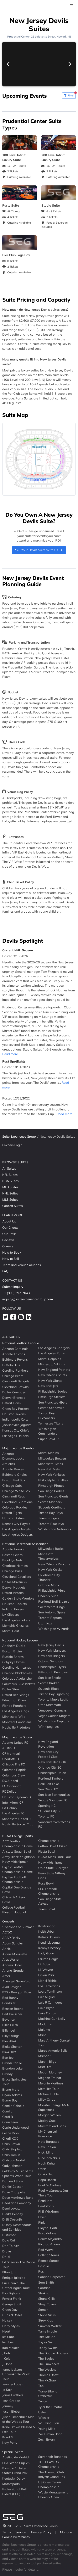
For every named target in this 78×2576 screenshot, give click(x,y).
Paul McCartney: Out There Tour (53, 2193)
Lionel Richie (47, 1980)
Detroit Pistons (13, 1593)
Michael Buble (48, 2094)
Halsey (7, 2320)
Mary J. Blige (47, 2061)
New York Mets (49, 1469)
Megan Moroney (50, 2072)
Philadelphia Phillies (53, 1480)
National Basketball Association (25, 1544)
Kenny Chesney (49, 1948)
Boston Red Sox (13, 1480)
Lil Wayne (45, 1970)
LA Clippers (10, 1615)
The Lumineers (48, 2364)
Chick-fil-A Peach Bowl (14, 1899)
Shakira (43, 2293)
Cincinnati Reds (13, 1496)
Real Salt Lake (48, 1784)
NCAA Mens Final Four (54, 1857)
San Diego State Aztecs (50, 1901)
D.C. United (10, 1781)
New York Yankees (51, 1475)
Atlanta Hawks (13, 1549)
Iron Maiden (11, 2348)
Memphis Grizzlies (15, 1626)
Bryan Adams (12, 2095)
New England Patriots (54, 1370)
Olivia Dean (46, 2174)
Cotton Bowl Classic (52, 1846)
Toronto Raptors (50, 1618)
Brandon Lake (12, 2068)
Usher (42, 2412)
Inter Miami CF (12, 1802)
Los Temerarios (49, 1986)
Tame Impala (47, 2331)
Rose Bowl (46, 1883)
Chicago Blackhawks (17, 1673)
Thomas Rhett (48, 2375)
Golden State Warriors (18, 1598)
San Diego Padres (51, 1491)
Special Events (12, 2452)
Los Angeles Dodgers (17, 1534)
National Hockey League (20, 1640)
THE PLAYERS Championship (48, 2464)
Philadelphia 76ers (51, 1590)
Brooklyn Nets (12, 1560)
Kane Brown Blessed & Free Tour (18, 2429)
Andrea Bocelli (12, 1965)
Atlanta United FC (15, 1743)
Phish (42, 2217)
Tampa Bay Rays (50, 1513)
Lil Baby (44, 1964)
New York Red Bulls (52, 1762)
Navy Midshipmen (51, 1862)
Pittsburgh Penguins (53, 1672)
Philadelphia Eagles (52, 1391)
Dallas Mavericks (14, 1582)
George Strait (11, 2304)
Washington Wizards (53, 1629)
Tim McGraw (47, 2380)
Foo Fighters (11, 2293)
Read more (10, 1054)
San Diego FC (48, 1789)
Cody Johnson (12, 2166)
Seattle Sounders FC (52, 1800)
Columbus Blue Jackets (18, 1684)
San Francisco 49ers (52, 1402)
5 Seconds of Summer (17, 1927)
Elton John (9, 2272)
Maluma (44, 2030)
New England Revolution (48, 1744)
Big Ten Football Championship (14, 1879)
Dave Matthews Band (17, 2198)
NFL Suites (9, 1175)
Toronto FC (46, 1816)
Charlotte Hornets (15, 1566)
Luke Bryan (46, 2008)
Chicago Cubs (12, 1486)
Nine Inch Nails (49, 2158)
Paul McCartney (49, 2185)
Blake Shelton (12, 2047)
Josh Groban (11, 2400)
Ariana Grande (13, 1970)
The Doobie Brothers (53, 2353)
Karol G (7, 2437)
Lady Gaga (46, 1953)
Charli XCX (10, 2138)
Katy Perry (9, 2443)
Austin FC (9, 1748)
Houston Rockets (14, 1604)
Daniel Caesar (12, 2187)
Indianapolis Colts (15, 1419)
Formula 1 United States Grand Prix (14, 2470)
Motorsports (11, 2484)
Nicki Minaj (46, 2152)
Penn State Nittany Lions (52, 1875)
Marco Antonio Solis (52, 2051)
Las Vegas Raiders (15, 1436)
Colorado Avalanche (17, 1678)
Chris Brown (11, 2144)
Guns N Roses (12, 2315)
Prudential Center (18, 36)
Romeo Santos (48, 2260)
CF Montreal (11, 1753)
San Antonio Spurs (51, 1612)
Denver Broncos (13, 1398)
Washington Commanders (47, 1431)
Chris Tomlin (11, 2155)
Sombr (43, 2310)
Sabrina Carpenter (51, 2277)
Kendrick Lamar (49, 1942)
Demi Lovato (11, 2208)
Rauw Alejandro (50, 2239)
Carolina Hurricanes (16, 1667)
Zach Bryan (46, 2439)
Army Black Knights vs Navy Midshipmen (18, 1859)
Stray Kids (45, 2320)
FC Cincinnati (11, 1786)
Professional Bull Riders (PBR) (14, 2491)
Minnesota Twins (50, 1464)
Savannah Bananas (52, 2456)
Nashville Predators (16, 1727)
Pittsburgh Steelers (51, 1397)
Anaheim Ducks (13, 1646)
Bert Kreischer (12, 2014)
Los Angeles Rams (51, 1353)
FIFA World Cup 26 (16, 2463)
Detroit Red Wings (15, 1695)
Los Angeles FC (13, 1813)
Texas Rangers (48, 1518)
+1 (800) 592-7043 (16, 1293)
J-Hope (7, 2364)
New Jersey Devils (51, 1645)
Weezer (43, 2418)
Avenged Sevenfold (16, 1981)
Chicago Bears (12, 1376)
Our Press (9, 1234)
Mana (42, 2035)
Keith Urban (47, 1931)
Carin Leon (10, 2122)
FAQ (5, 1271)
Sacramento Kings (51, 1607)
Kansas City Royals (16, 1523)
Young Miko (46, 2428)
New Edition (47, 2147)
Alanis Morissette (14, 1954)
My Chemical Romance (47, 2133)
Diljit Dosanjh (12, 2219)
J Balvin (7, 2353)
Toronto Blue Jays (51, 1523)
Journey (7, 2406)
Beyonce (8, 2019)
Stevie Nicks (47, 2315)
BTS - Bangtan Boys (16, 1992)
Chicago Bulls (12, 1571)
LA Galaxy (9, 1808)
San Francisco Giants (53, 1496)
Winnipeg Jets (48, 1727)
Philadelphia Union (52, 1773)
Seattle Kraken (48, 1683)
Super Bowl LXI (49, 1439)
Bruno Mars (10, 2089)
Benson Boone (12, 2008)
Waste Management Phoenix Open (53, 2494)
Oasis (42, 2169)
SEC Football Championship (48, 1891)
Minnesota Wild (13, 1716)
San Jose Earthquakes (54, 1795)
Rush (42, 2271)
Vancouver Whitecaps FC (54, 1824)
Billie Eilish (10, 2025)
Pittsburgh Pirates (51, 1486)
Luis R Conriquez (50, 2002)
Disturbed (9, 2235)
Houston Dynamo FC (17, 1797)
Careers (7, 1246)
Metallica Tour (48, 2089)
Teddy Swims (47, 2348)
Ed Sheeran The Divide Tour (18, 2264)
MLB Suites (10, 1187)
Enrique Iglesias (13, 2278)
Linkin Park (46, 1975)
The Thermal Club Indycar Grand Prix (51, 2474)
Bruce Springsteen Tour (15, 2081)
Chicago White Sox (16, 1491)
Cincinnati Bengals (15, 1381)
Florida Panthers (14, 1706)
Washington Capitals (53, 1721)
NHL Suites (10, 1193)
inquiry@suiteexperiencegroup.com (27, 1299)
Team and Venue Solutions (21, 1265)
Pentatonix (46, 2206)
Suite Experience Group (19, 1136)
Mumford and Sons (52, 2126)
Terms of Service (14, 2532)
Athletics (8, 1464)
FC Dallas (9, 1791)
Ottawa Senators (50, 1661)
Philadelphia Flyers (52, 1667)
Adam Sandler (12, 1943)
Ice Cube (8, 2337)
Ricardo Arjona (49, 2244)
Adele (6, 1949)
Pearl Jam (45, 2201)
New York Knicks (50, 1570)
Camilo (7, 2111)
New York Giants (50, 1380)
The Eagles (46, 2359)
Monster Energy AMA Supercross (53, 2107)
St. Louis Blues (48, 1688)
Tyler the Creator (50, 2407)
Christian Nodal (13, 2160)
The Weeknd (47, 2369)
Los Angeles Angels (16, 1529)
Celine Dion (10, 2133)
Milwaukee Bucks (50, 1548)
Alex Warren (11, 1959)
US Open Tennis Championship (49, 2484)
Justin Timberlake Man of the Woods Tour (18, 2419)
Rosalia (43, 2266)
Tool (41, 2386)
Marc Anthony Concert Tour (54, 2042)
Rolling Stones (48, 2255)
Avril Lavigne (11, 1987)
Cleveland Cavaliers (16, 1576)
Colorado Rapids (14, 1770)
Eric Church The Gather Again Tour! (16, 2285)
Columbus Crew (13, 1775)
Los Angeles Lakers (16, 1620)
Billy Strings (10, 2036)
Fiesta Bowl (46, 1851)
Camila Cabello (13, 2106)
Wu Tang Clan (48, 2423)
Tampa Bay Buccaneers (46, 1415)
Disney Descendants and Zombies (16, 2227)
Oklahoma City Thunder (49, 1577)
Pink (41, 2222)
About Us (9, 1221)
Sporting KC (47, 1806)
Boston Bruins (12, 1651)
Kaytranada (46, 1926)
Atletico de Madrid (15, 2457)
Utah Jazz (45, 1623)
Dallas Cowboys (14, 1392)
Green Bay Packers (15, 1408)
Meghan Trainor (49, 2078)
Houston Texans (14, 1414)
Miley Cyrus (46, 2099)
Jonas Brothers (12, 2395)
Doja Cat (8, 2240)
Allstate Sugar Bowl (16, 1851)
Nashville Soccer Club (17, 1824)
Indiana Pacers (13, 1609)
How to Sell (10, 1259)
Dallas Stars (11, 1689)
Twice (42, 2401)
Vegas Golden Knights (54, 1716)
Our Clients (10, 1228)
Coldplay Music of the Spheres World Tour (17, 2173)
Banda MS (9, 2003)
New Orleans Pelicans (54, 1564)
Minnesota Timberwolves (48, 1556)
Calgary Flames (13, 1662)
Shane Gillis (46, 2299)
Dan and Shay (12, 2181)
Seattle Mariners (50, 1502)
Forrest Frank (11, 2299)
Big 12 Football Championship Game (17, 1869)
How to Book (11, 1252)
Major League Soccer (17, 1737)
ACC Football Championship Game (17, 1843)
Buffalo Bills (11, 1365)
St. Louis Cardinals (51, 1507)
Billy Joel (8, 2030)
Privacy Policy (41, 2532)
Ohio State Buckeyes (53, 1868)
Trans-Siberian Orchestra (48, 2393)
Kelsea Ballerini (49, 1937)
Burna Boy (9, 2100)
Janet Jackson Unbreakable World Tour (16, 2374)
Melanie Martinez (50, 2083)
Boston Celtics (12, 1555)
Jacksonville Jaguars (16, 1425)
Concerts (8, 1921)
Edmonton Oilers (14, 1700)
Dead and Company (16, 2203)
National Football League (20, 1343)
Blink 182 (9, 2052)
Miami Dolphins (49, 1359)
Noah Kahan (47, 2163)
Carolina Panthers (15, 1370)
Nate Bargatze (48, 2142)
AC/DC (7, 1932)
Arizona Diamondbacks (13, 1456)
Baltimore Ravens (15, 1359)
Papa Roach (47, 2180)
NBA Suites (10, 1181)
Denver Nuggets (13, 1587)
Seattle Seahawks (51, 1408)
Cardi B (7, 2117)
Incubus (8, 2342)
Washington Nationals (54, 1529)
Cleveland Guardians (17, 1502)
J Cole (6, 2359)
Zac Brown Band (50, 2434)
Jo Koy (7, 2390)
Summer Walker (49, 2326)
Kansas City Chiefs (15, 1430)
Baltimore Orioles (14, 1475)
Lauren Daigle (48, 1959)
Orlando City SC (49, 1767)
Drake (6, 2251)
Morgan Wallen (49, 2115)
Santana (44, 2288)
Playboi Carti (47, 2228)
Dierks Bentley (12, 2214)
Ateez (6, 1976)
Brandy (7, 2074)
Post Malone (47, 2233)
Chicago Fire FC (13, 1764)
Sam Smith (46, 2282)
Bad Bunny (10, 1998)
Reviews (8, 1240)
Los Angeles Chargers (53, 1348)
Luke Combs (47, 2013)
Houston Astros (13, 1518)
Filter (69, 95)
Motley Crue (47, 2120)
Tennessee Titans (50, 1423)
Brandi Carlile (12, 2063)
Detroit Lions (11, 1403)
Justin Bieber (11, 2411)
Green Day (9, 2310)
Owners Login (12, 1145)
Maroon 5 (45, 2056)
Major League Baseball (18, 1448)
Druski (6, 2257)
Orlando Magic (49, 1585)
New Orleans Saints (52, 1375)
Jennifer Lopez (12, 2384)
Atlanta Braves (13, 1469)
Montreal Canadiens (16, 1722)
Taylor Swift (47, 2342)
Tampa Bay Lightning (53, 1694)
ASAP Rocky (11, 1938)
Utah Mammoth (49, 1705)
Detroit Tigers (12, 1513)
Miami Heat (10, 1631)
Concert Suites (12, 1206)
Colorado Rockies (14, 1507)
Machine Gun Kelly (51, 2019)
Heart (6, 2331)
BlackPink (9, 2041)
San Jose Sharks (49, 1678)
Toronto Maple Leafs (53, 1699)
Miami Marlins (48, 1453)
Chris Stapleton (13, 2149)
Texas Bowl (46, 1909)
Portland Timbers (50, 1778)
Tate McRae (46, 2337)
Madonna (45, 2024)
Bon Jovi (8, 2058)
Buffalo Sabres (13, 1657)
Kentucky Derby (13, 2478)
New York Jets (48, 1386)
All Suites (9, 1168)
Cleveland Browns (15, 1387)
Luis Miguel (46, 1997)
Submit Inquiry (12, 1287)
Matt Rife (44, 2067)
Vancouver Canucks (52, 1710)
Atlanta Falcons (13, 1354)
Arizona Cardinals (15, 1349)
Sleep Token (47, 2304)
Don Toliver (10, 2246)
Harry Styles (11, 2326)
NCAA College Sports (17, 1836)
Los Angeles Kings (15, 1711)
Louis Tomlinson (50, 1991)
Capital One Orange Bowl (16, 1889)
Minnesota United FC (17, 1819)
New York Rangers (51, 1656)
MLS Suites (10, 1200)
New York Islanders (52, 1650)
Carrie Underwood (15, 2127)
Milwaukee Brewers (52, 1458)
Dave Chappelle (13, 2192)
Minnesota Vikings (51, 1364)
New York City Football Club (48, 1754)
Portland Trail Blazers (53, 1601)
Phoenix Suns (48, 1596)
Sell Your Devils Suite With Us (39, 550)
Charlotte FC (11, 1759)
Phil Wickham (48, 2211)
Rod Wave (45, 2250)
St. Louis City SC (50, 1811)
